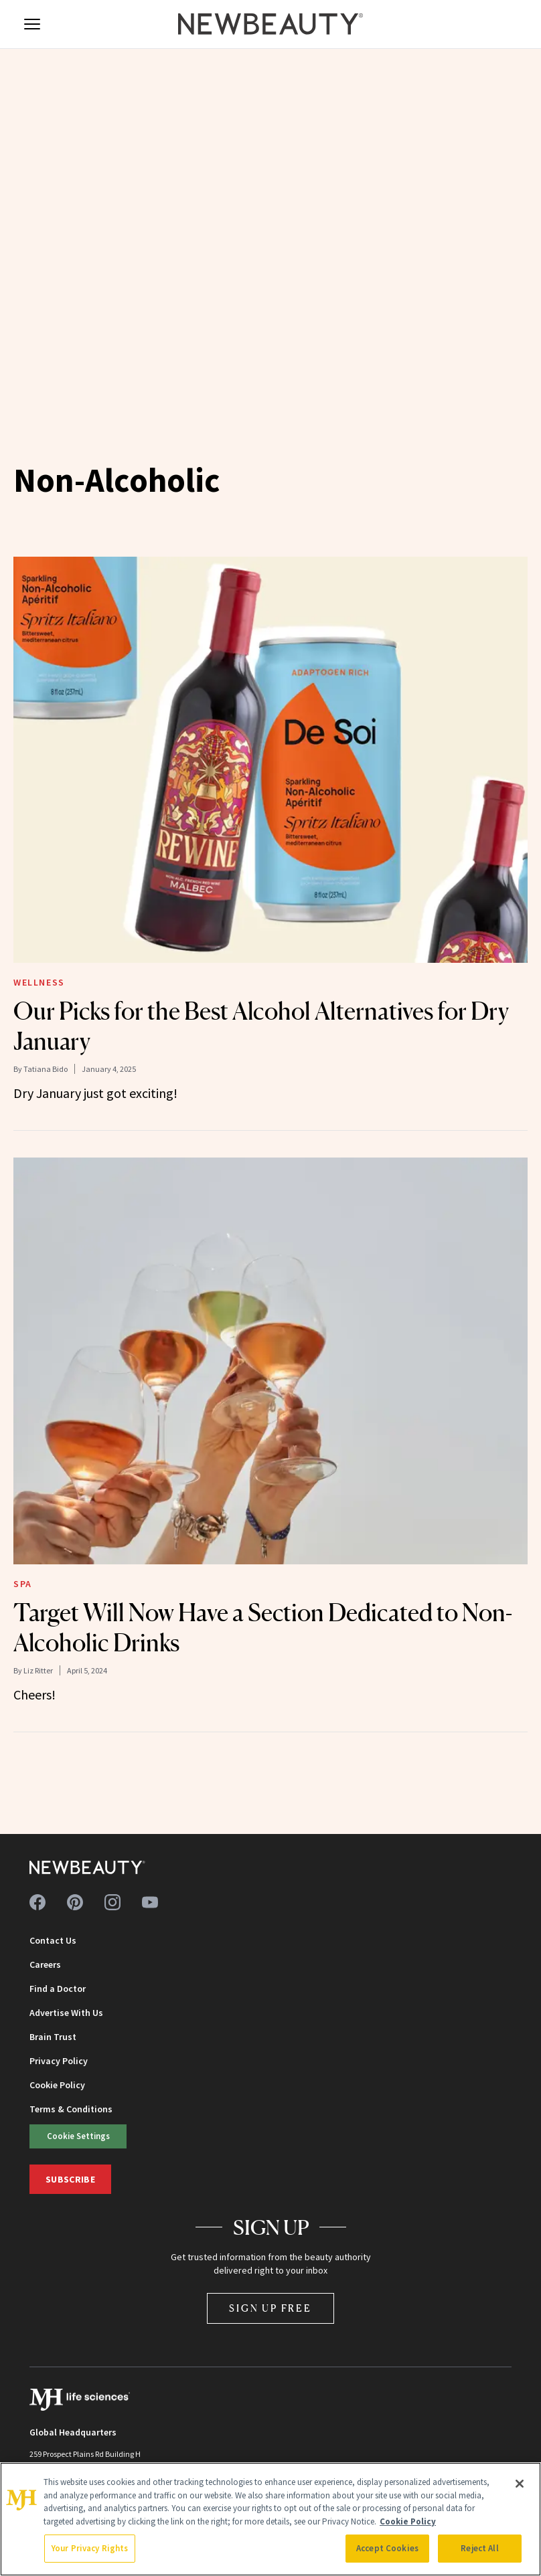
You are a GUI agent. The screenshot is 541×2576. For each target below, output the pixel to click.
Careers (45, 1964)
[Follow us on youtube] (150, 1902)
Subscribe (70, 2179)
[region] (270, 2519)
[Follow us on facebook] (37, 1902)
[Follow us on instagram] (112, 1902)
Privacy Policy (58, 2061)
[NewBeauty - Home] (270, 24)
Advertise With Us (66, 2013)
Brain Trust (52, 2037)
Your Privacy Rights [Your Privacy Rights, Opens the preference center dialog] (90, 2548)
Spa (22, 1584)
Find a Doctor (57, 1989)
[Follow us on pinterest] (75, 1902)
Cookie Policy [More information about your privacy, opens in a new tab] (408, 2521)
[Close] (519, 2483)
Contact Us (52, 1940)
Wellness (39, 982)
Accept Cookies (387, 2548)
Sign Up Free (270, 2308)
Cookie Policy (57, 2085)
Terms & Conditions (70, 2109)
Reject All (479, 2548)
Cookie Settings (78, 2135)
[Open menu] (32, 24)
